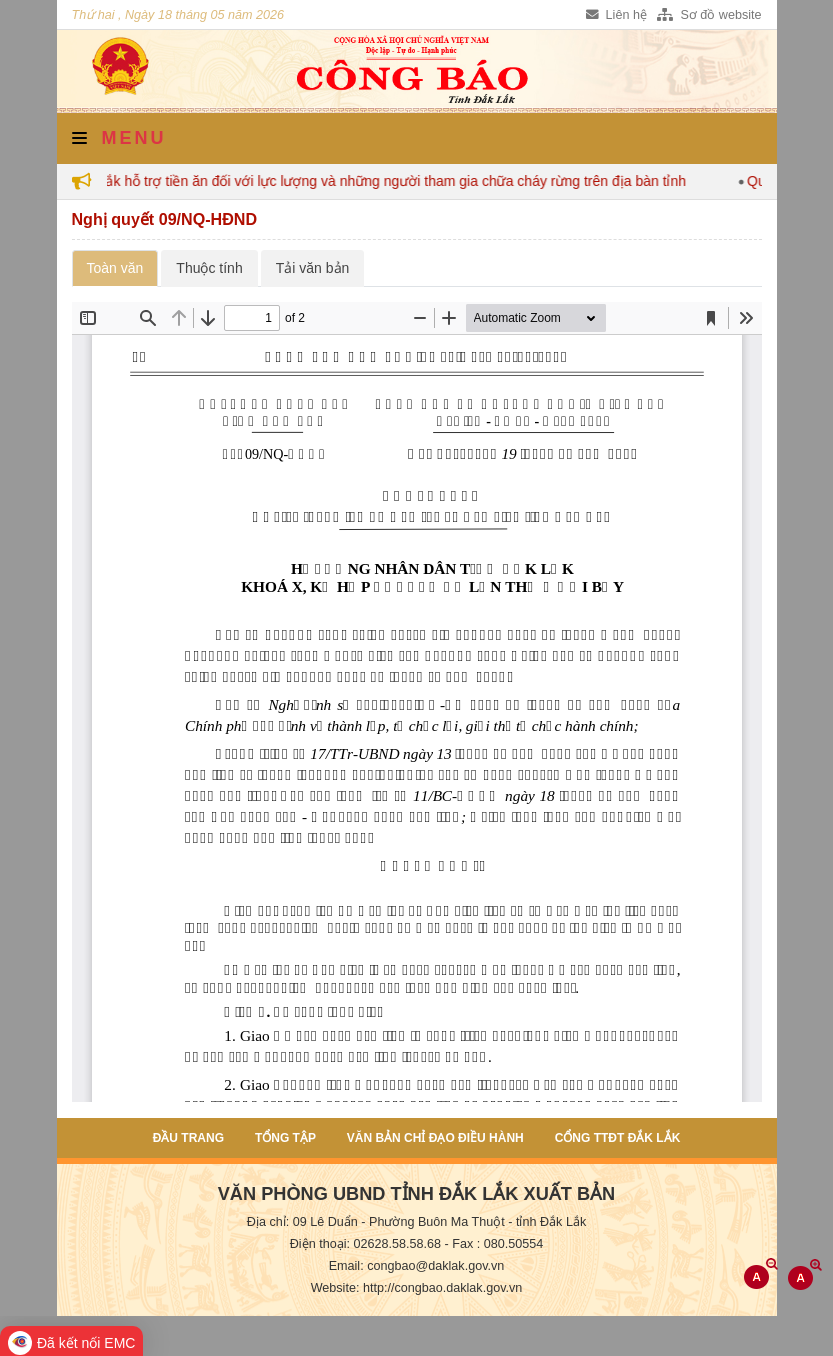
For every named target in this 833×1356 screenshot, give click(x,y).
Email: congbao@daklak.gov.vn (417, 1266)
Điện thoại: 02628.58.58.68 (365, 1244)
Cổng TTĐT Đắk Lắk (618, 1138)
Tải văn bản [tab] (313, 268)
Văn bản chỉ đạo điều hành (435, 1138)
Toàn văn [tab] (115, 268)
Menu (119, 138)
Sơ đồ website (709, 15)
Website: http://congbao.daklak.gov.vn (417, 1288)
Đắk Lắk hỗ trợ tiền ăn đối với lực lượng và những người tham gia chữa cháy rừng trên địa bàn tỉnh (381, 181)
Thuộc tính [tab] (209, 268)
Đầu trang (188, 1138)
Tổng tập (285, 1138)
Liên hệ (616, 15)
